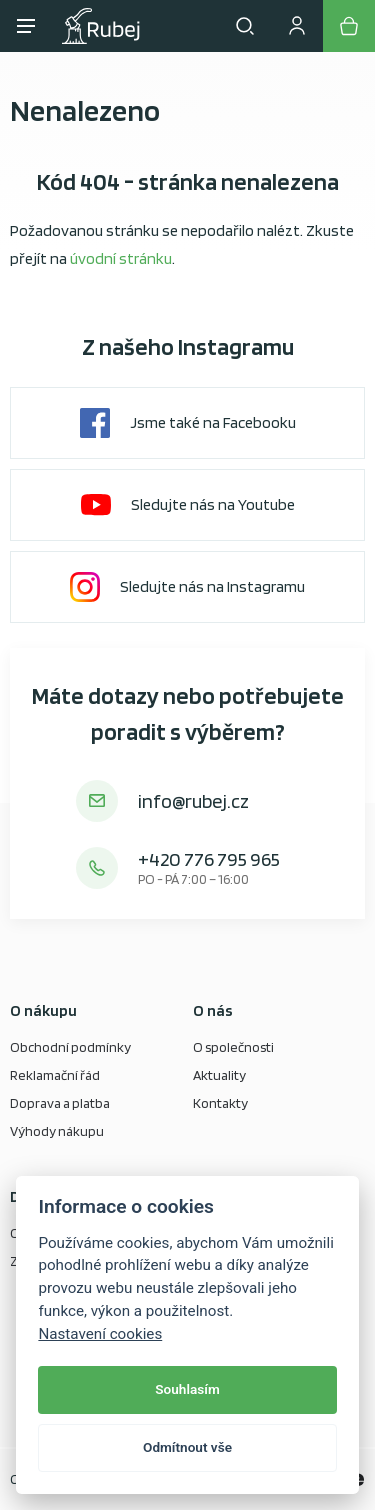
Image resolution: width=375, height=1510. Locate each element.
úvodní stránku (121, 258)
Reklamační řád (55, 1075)
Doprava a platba (60, 1103)
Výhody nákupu (57, 1131)
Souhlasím (187, 1389)
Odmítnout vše (187, 1447)
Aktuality (219, 1075)
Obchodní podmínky (70, 1047)
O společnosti (233, 1047)
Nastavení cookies (100, 1334)
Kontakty (220, 1103)
